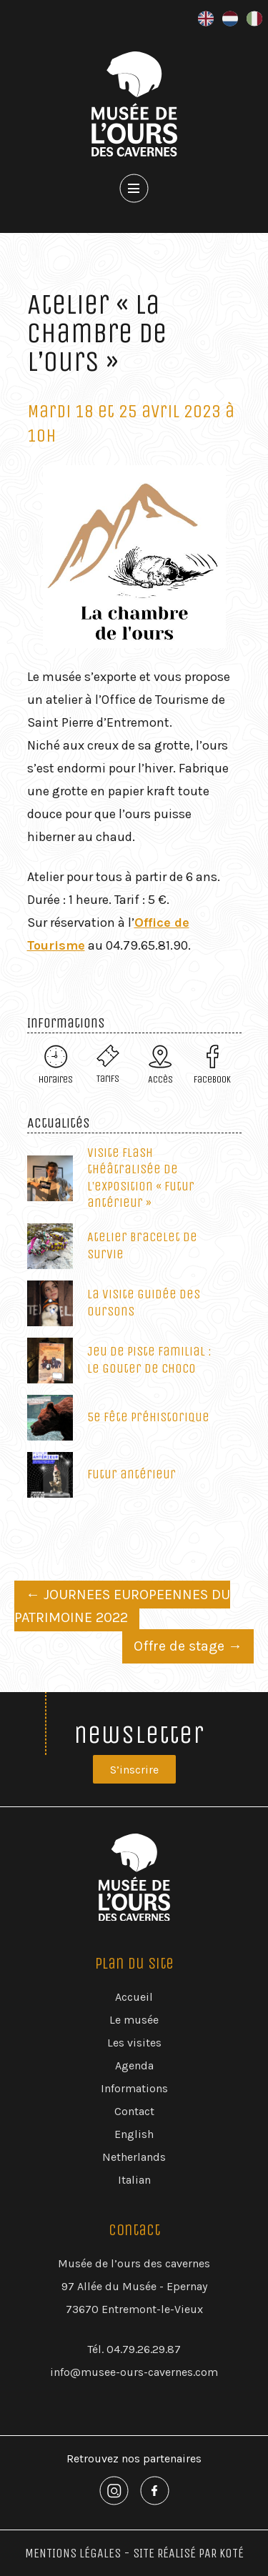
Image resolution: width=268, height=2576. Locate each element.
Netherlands (134, 2157)
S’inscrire (134, 1769)
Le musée (134, 2020)
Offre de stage (188, 1646)
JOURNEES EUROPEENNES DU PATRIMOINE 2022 (122, 1606)
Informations (134, 2088)
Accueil (134, 1997)
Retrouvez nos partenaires (134, 2458)
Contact (134, 2111)
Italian (134, 2180)
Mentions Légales (73, 2553)
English (134, 2134)
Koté (231, 2553)
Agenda (134, 2065)
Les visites (134, 2042)
